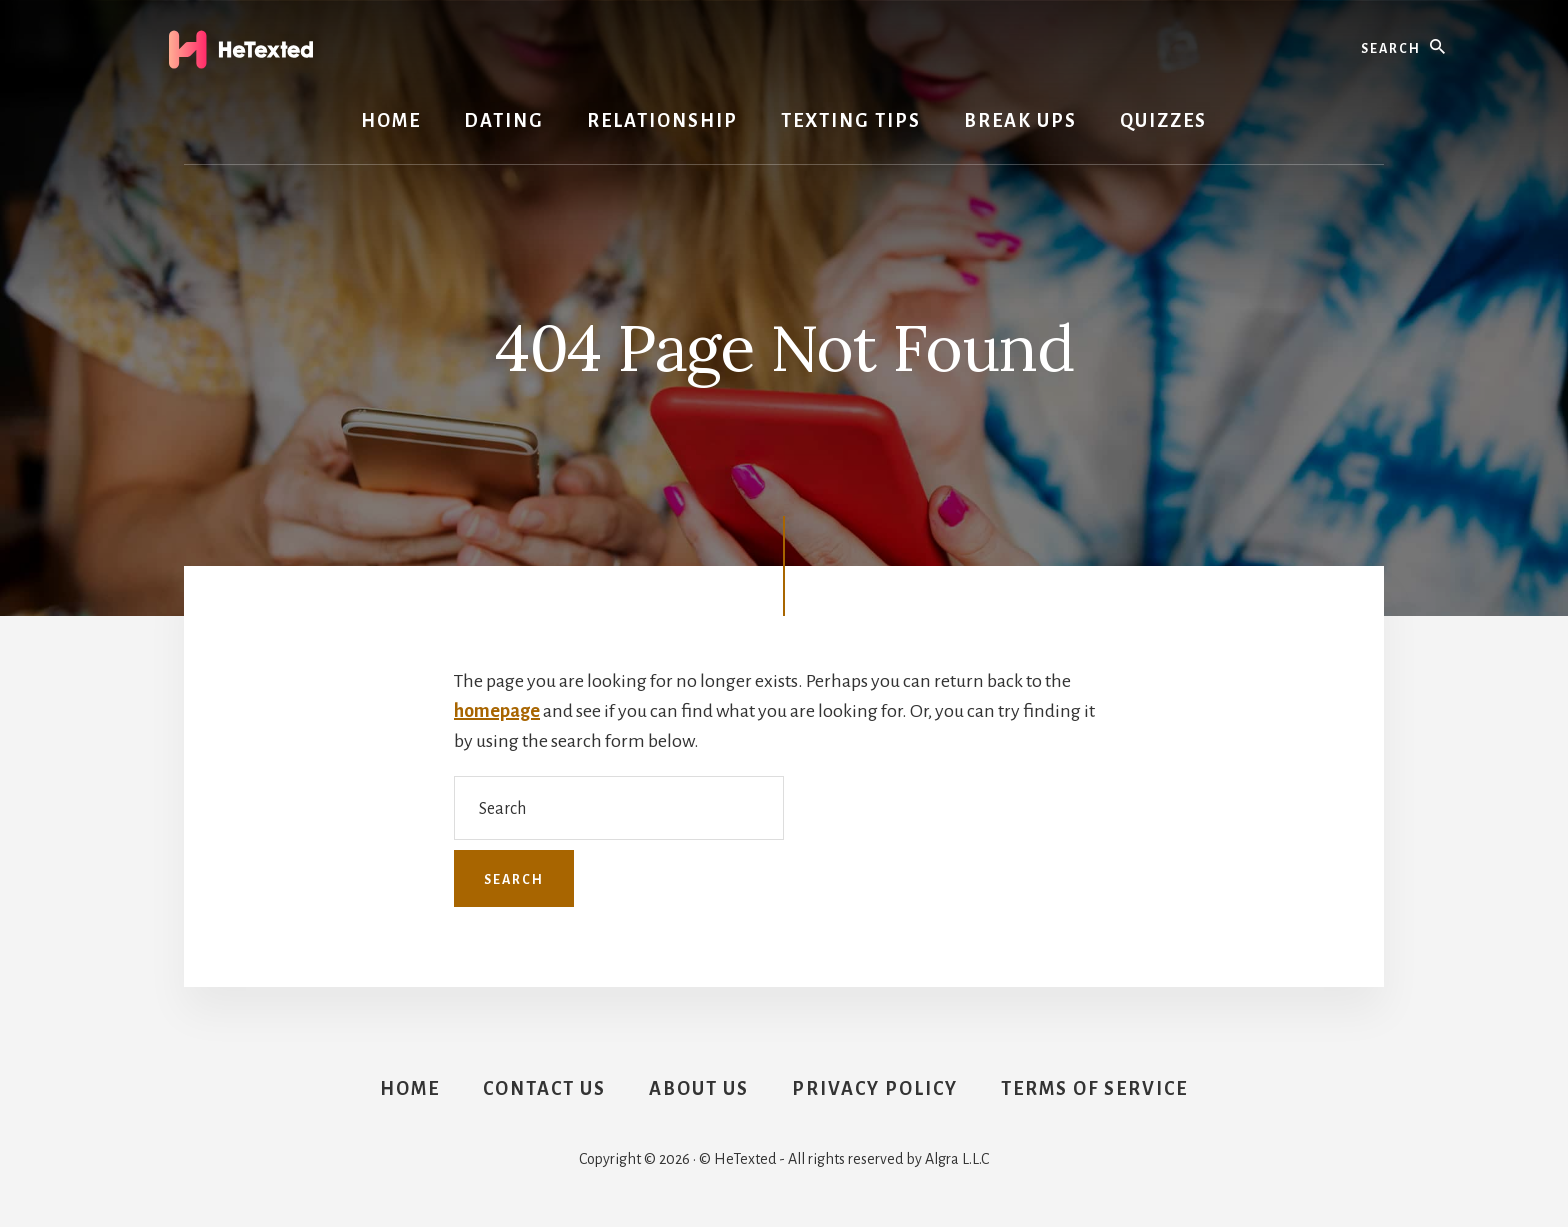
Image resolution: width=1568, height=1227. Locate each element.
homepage (497, 711)
